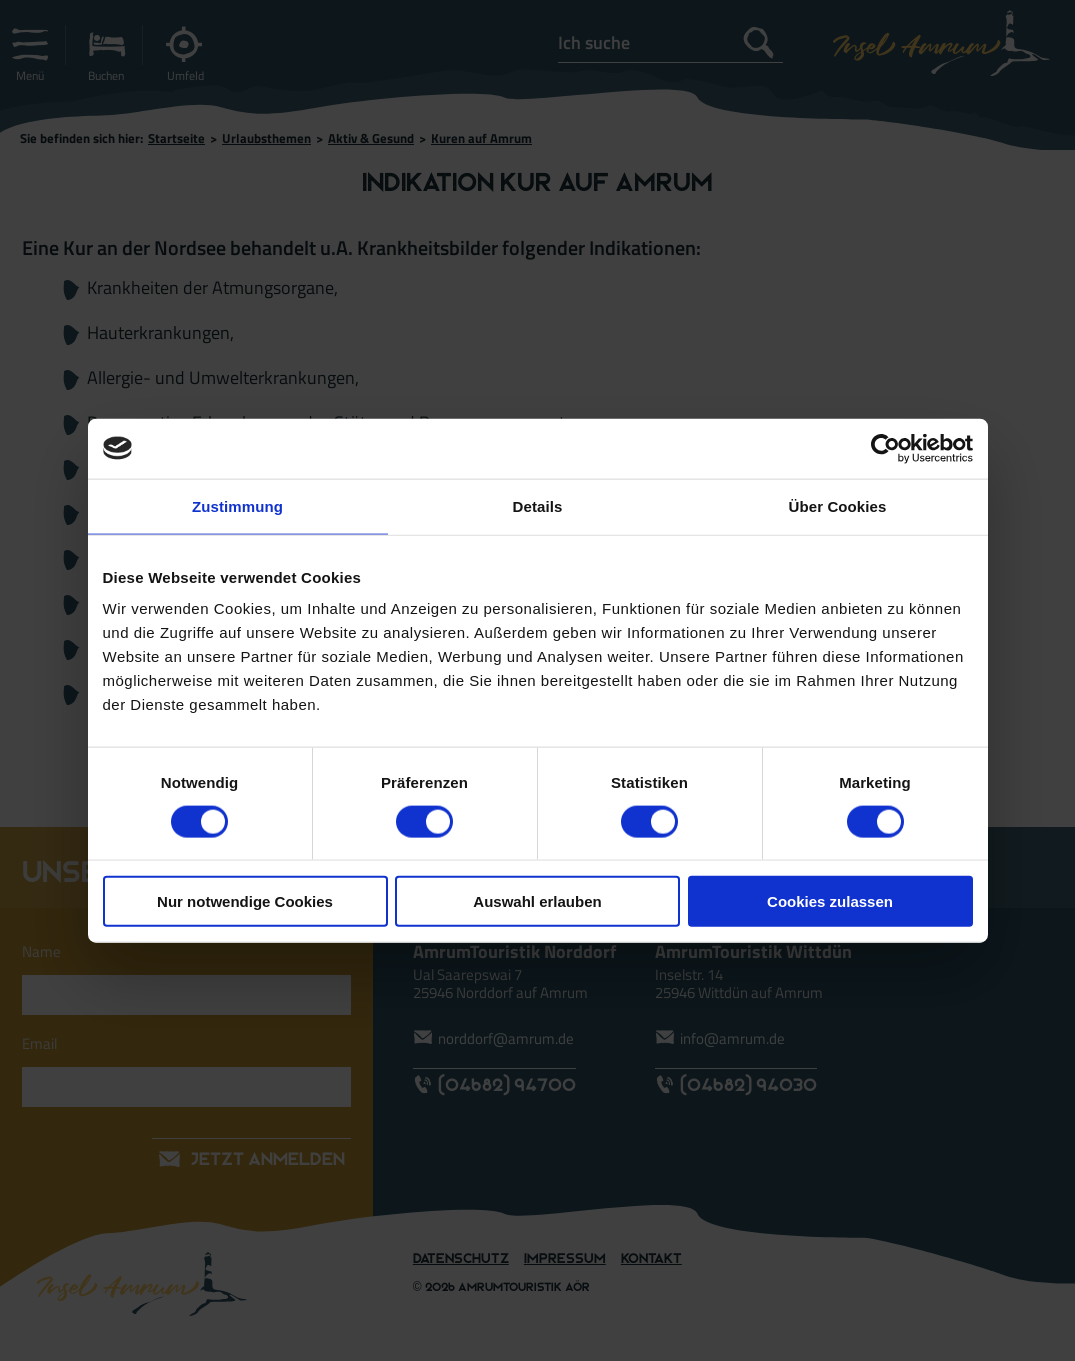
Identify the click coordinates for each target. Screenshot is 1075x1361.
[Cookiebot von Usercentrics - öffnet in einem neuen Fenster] (885, 448)
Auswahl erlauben (537, 901)
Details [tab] (538, 505)
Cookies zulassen (830, 901)
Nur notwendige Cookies (245, 901)
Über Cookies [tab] (838, 505)
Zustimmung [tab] (237, 505)
